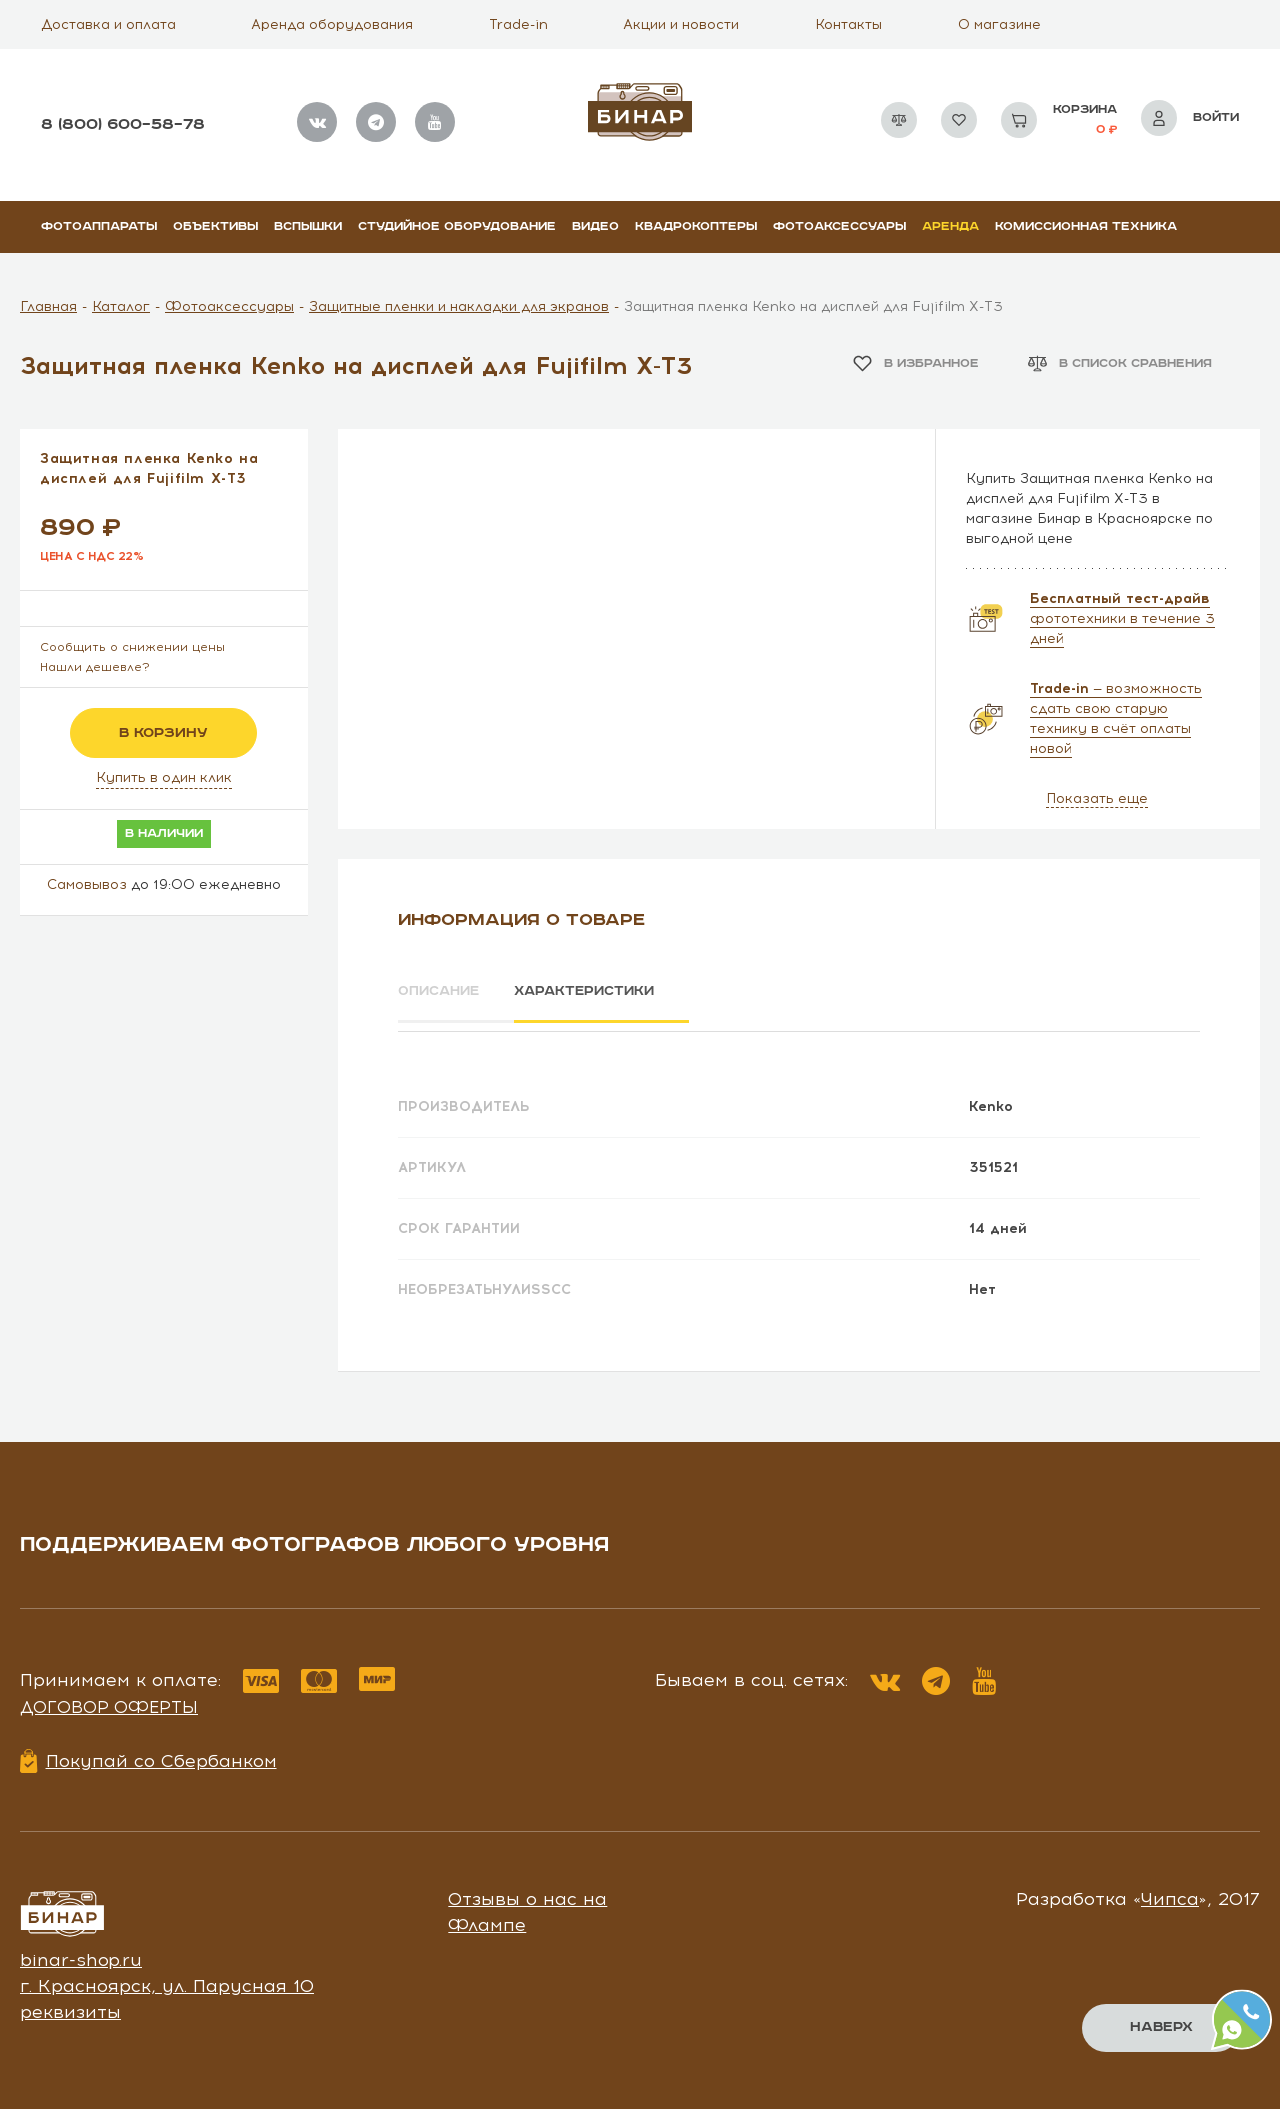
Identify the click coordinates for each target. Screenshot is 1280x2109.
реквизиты (70, 2005)
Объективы (215, 226)
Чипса (1170, 1893)
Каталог (121, 306)
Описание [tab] (441, 992)
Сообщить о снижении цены (132, 647)
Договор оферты (109, 1701)
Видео (595, 226)
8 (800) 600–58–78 (123, 124)
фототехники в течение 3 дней (1122, 618)
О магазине (999, 24)
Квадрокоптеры (696, 226)
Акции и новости (681, 24)
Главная (48, 306)
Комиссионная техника (1086, 226)
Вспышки (308, 226)
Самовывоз (87, 884)
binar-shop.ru (81, 1954)
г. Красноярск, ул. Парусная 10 (167, 1979)
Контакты (848, 24)
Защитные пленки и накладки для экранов (459, 306)
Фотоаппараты (99, 226)
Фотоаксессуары (839, 226)
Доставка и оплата (108, 24)
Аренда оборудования (332, 24)
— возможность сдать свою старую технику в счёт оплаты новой (1116, 718)
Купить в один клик (164, 777)
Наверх (1160, 2027)
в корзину (163, 733)
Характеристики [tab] (606, 992)
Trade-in (518, 24)
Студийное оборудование (457, 226)
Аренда (950, 226)
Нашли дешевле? (95, 667)
